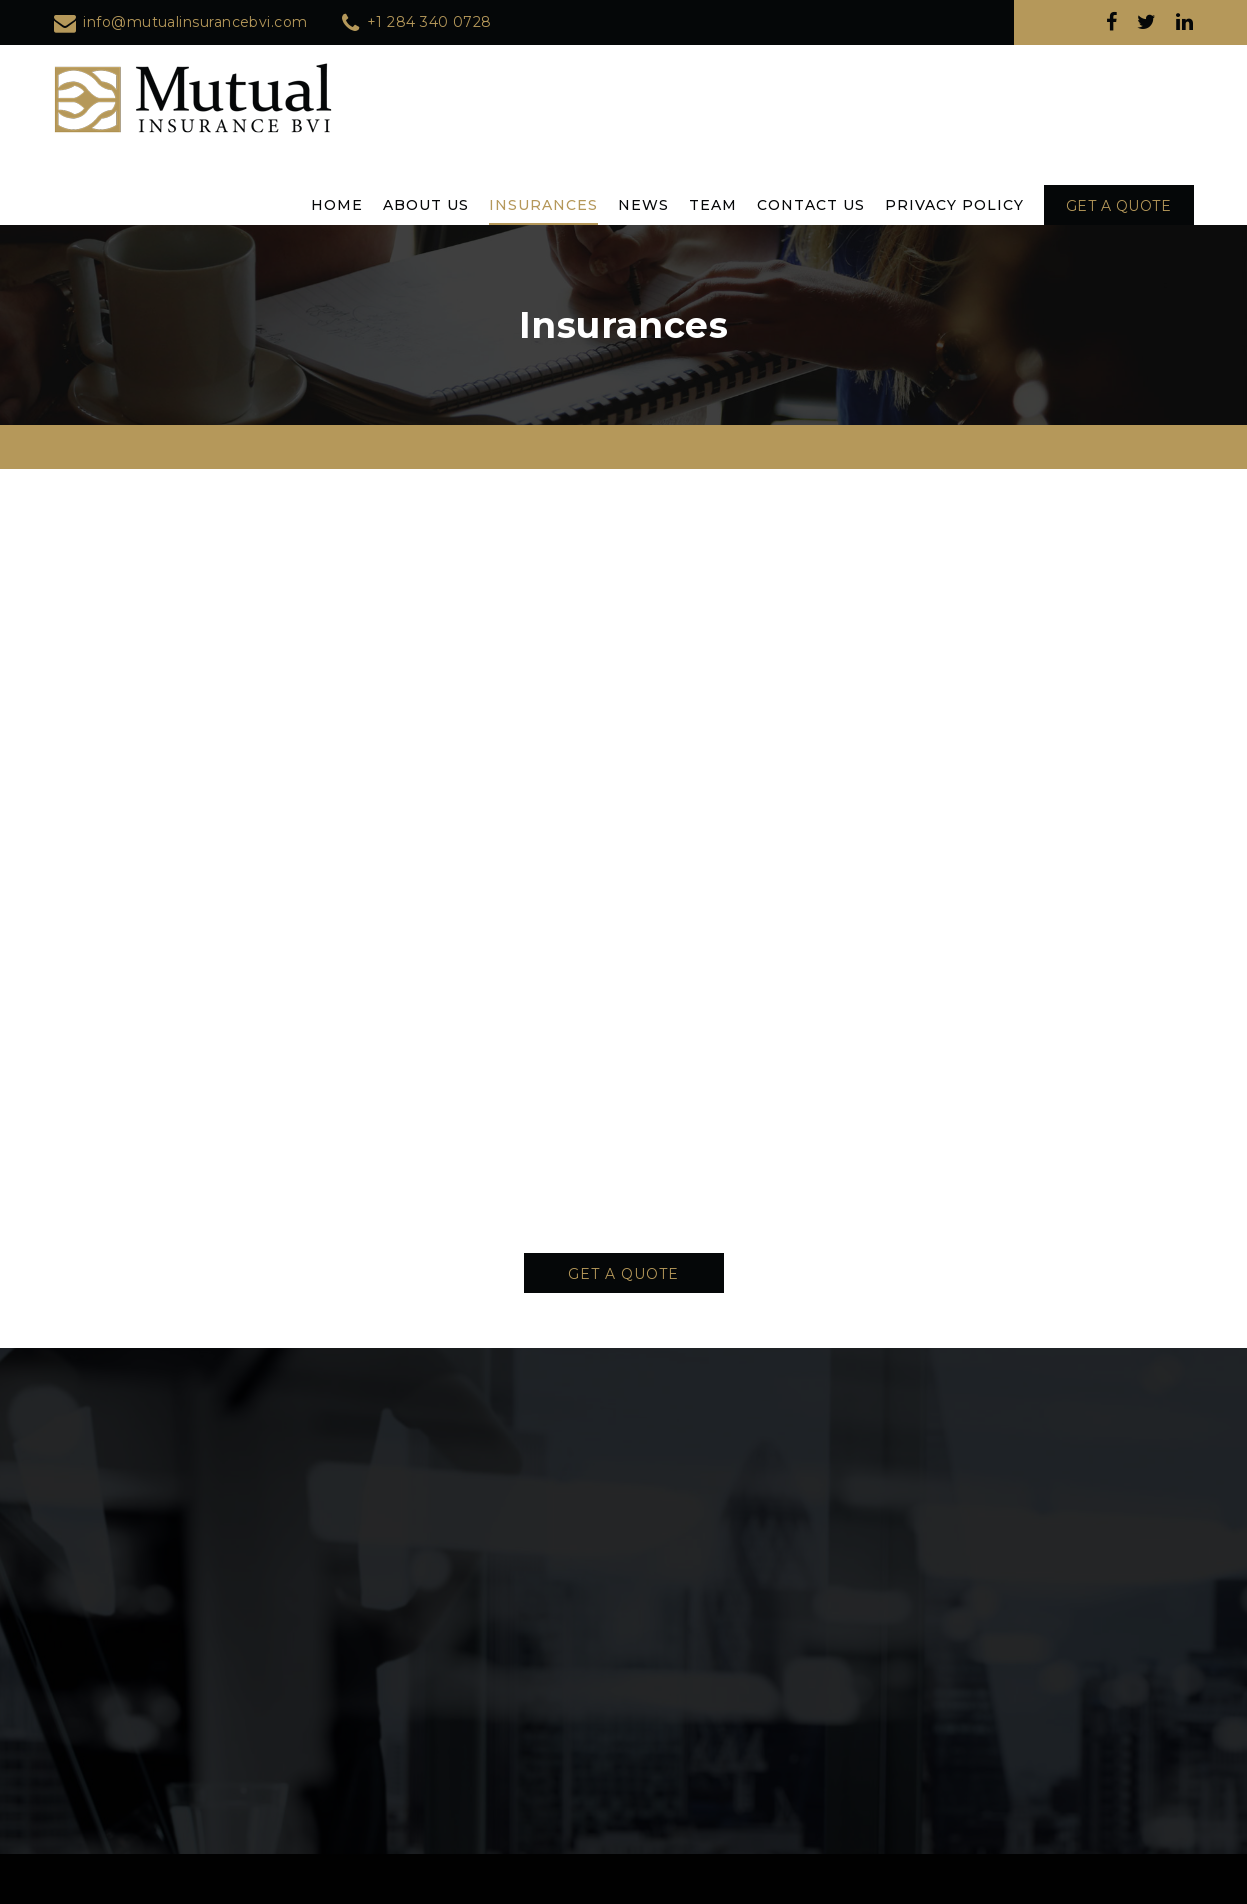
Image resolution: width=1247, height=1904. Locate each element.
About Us (426, 205)
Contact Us (811, 205)
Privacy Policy (954, 205)
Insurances (543, 205)
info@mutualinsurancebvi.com (195, 22)
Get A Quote (623, 1274)
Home (337, 205)
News (643, 205)
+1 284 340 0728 (429, 22)
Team (713, 205)
